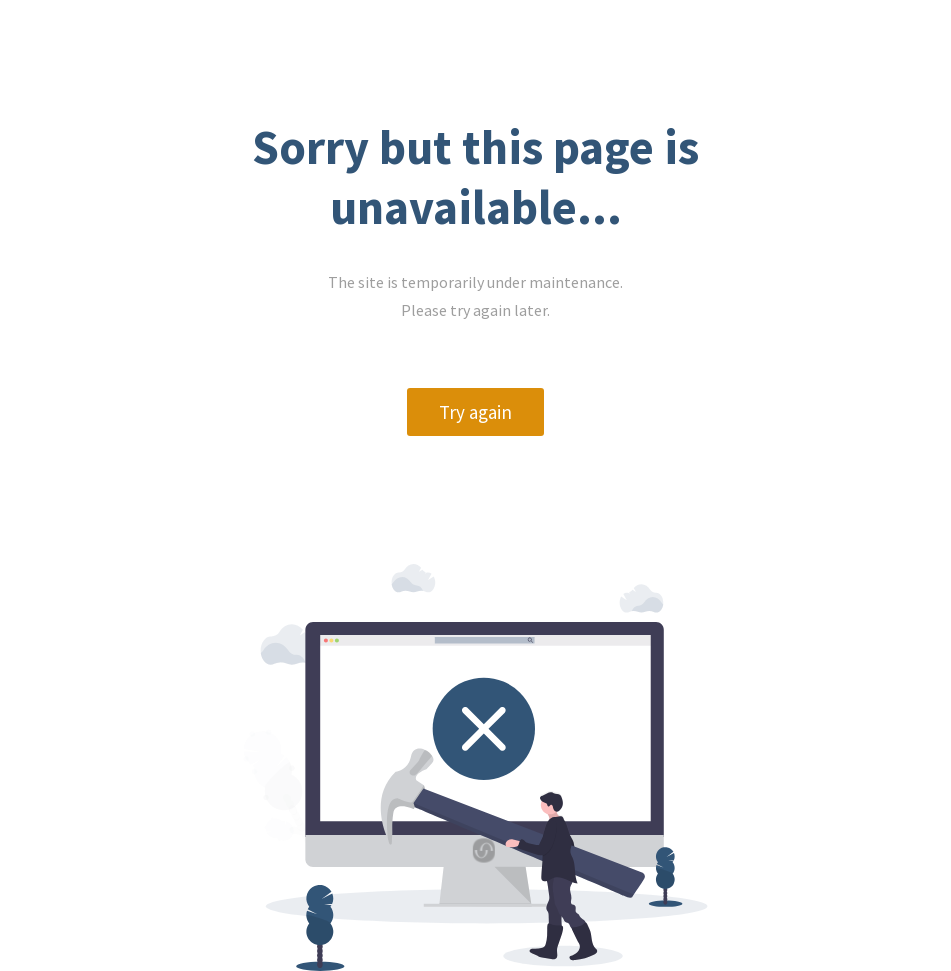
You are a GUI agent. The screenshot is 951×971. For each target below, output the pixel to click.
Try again (475, 412)
